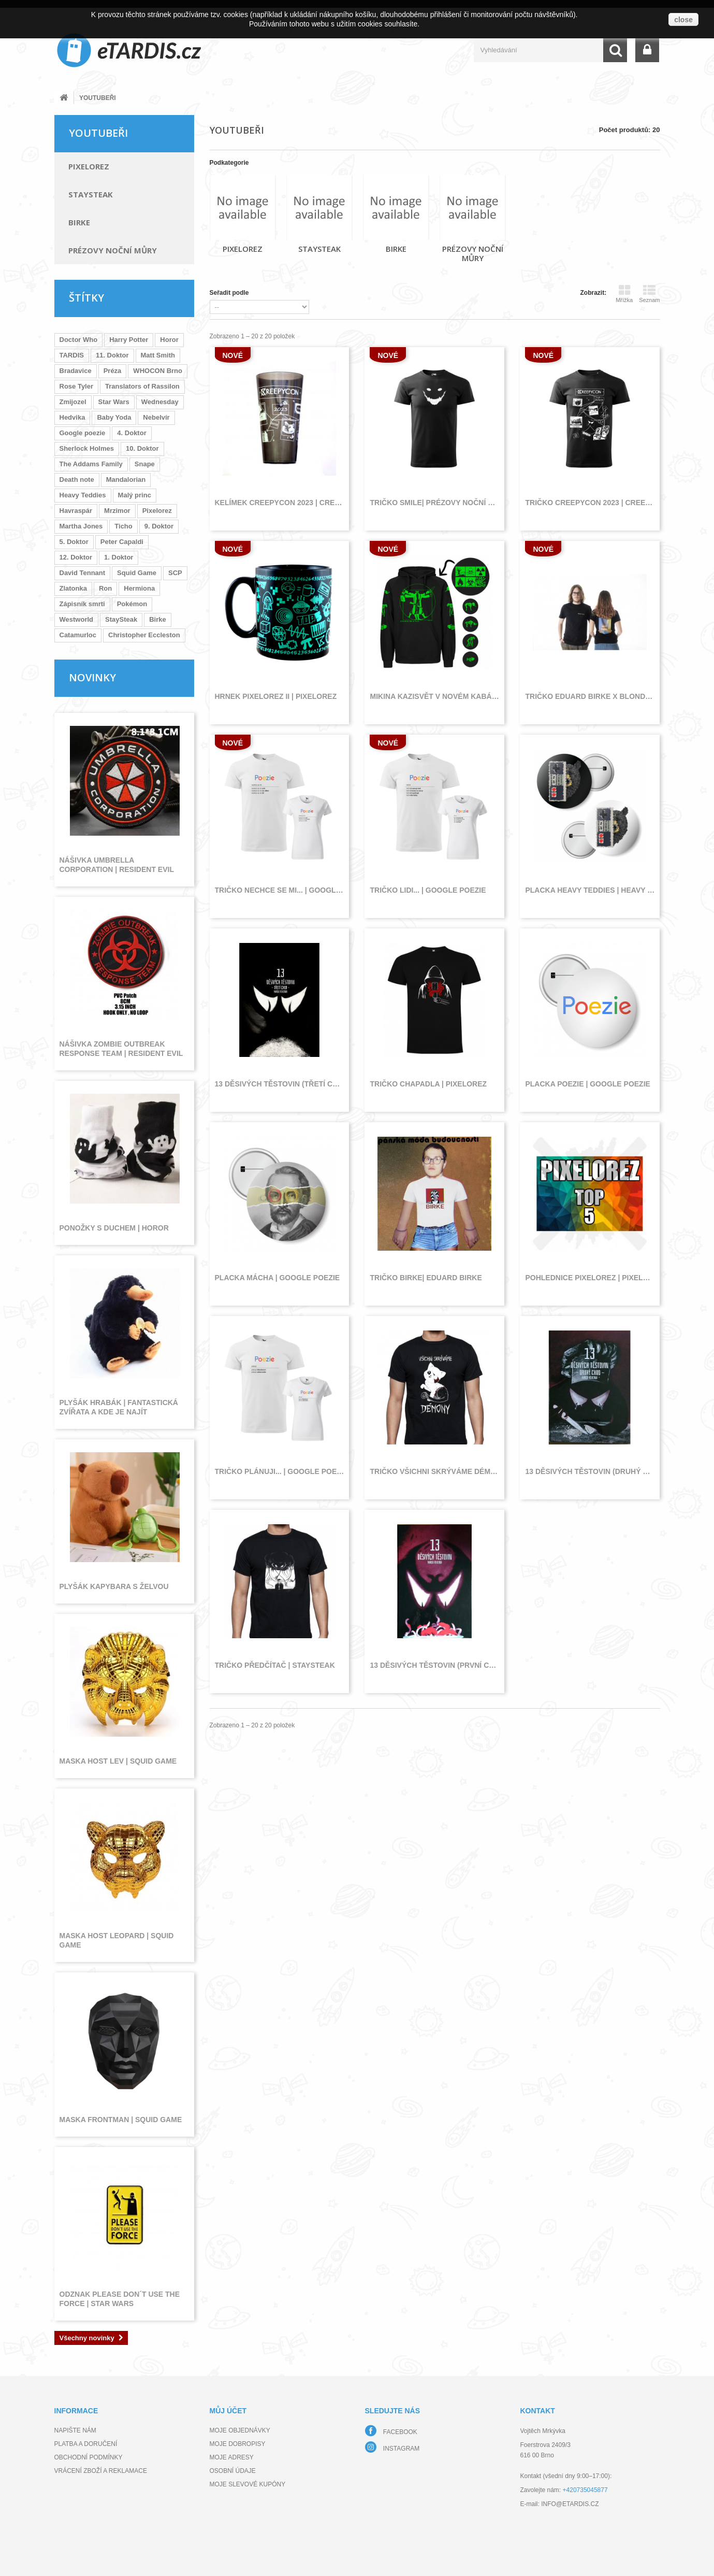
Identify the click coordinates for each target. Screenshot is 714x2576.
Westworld (77, 619)
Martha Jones (81, 526)
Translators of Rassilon (142, 386)
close (683, 20)
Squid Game (136, 573)
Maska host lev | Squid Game (118, 1761)
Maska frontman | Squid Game (121, 2119)
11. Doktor (112, 355)
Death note (77, 479)
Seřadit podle (229, 292)
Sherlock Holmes (87, 448)
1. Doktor (118, 557)
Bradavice (76, 371)
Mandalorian (126, 479)
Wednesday (160, 402)
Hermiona (139, 588)
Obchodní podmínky (88, 2457)
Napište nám (75, 2430)
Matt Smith (158, 355)
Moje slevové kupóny (248, 2484)
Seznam (649, 293)
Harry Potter (128, 340)
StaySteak (90, 194)
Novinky (92, 677)
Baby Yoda (114, 417)
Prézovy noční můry (112, 250)
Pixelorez (88, 166)
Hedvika (72, 417)
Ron (105, 588)
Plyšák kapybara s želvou (114, 1586)
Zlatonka (73, 588)
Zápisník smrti (82, 604)
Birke (79, 222)
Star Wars (113, 402)
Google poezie (83, 433)
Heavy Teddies (83, 495)
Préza (113, 371)
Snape (145, 464)
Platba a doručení (86, 2444)
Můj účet (228, 2411)
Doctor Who (79, 340)
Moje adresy (232, 2457)
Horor (169, 340)
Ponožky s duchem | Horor (114, 1228)
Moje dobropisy (238, 2444)
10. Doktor (142, 448)
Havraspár (76, 510)
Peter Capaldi (121, 542)
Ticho (123, 526)
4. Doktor (131, 433)
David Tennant (83, 573)
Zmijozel (73, 402)
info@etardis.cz (570, 2504)
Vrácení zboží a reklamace (100, 2470)
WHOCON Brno (157, 371)
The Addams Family (91, 464)
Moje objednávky (240, 2430)
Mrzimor (117, 510)
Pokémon (132, 604)
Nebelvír (156, 417)
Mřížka (624, 293)
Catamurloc (78, 635)
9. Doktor (158, 526)
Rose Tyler (77, 386)
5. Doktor (74, 542)
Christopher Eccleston (144, 635)
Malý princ (134, 495)
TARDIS (72, 355)
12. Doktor (76, 557)
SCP (175, 573)
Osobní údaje (233, 2470)
